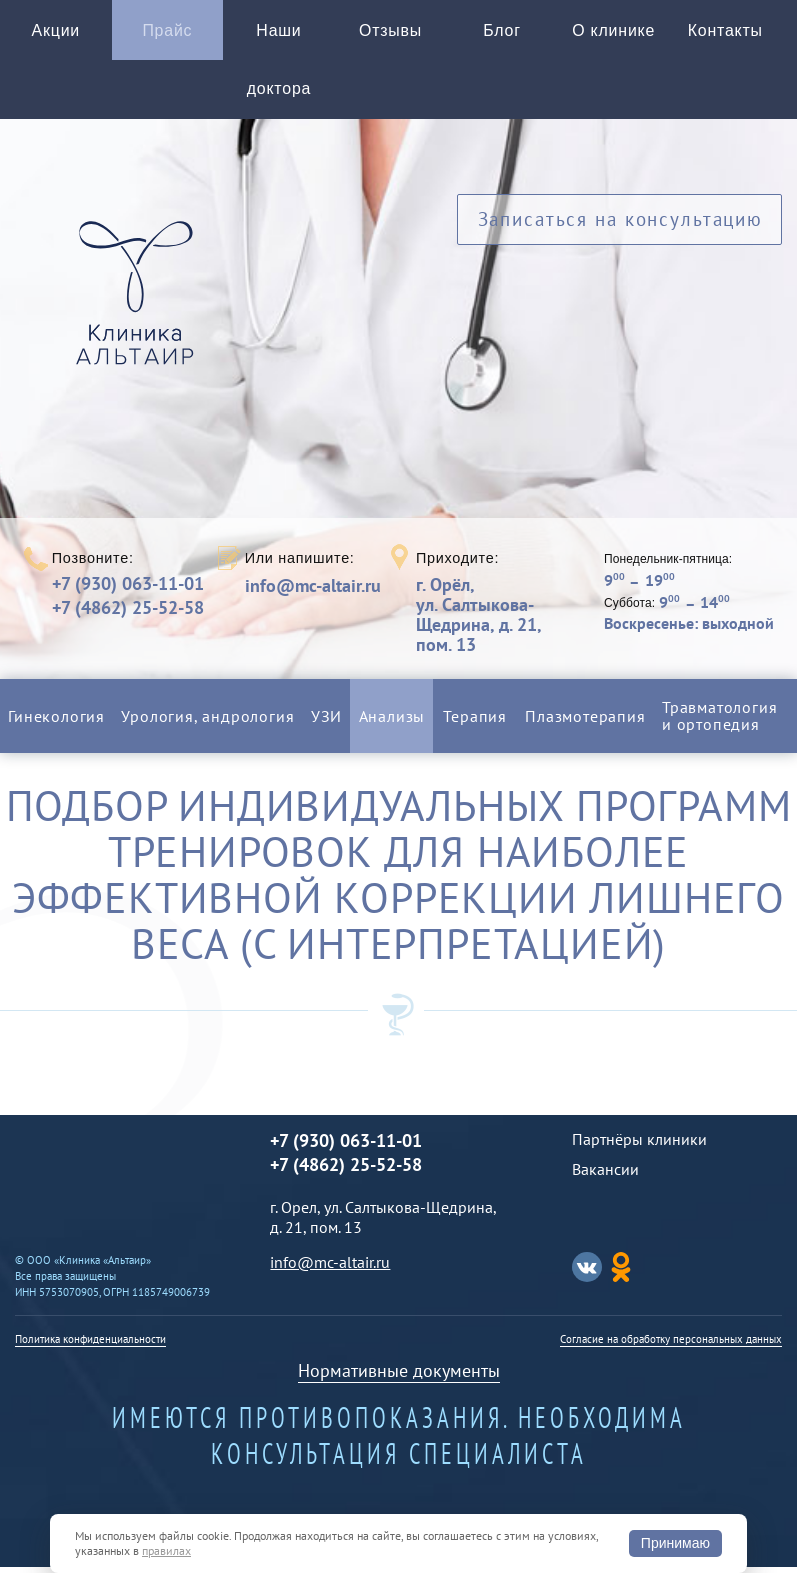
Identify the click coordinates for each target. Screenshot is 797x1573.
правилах (166, 1550)
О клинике (613, 32)
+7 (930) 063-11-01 (128, 589)
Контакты (725, 32)
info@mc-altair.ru (313, 592)
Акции (55, 32)
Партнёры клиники (639, 1145)
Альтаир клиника (140, 311)
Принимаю (675, 1543)
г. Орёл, (503, 620)
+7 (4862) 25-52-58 (128, 613)
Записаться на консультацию (619, 229)
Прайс (167, 32)
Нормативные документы (399, 1376)
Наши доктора (279, 63)
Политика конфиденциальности (90, 1345)
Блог (502, 32)
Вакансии (605, 1175)
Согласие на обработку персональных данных (671, 1345)
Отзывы (390, 32)
